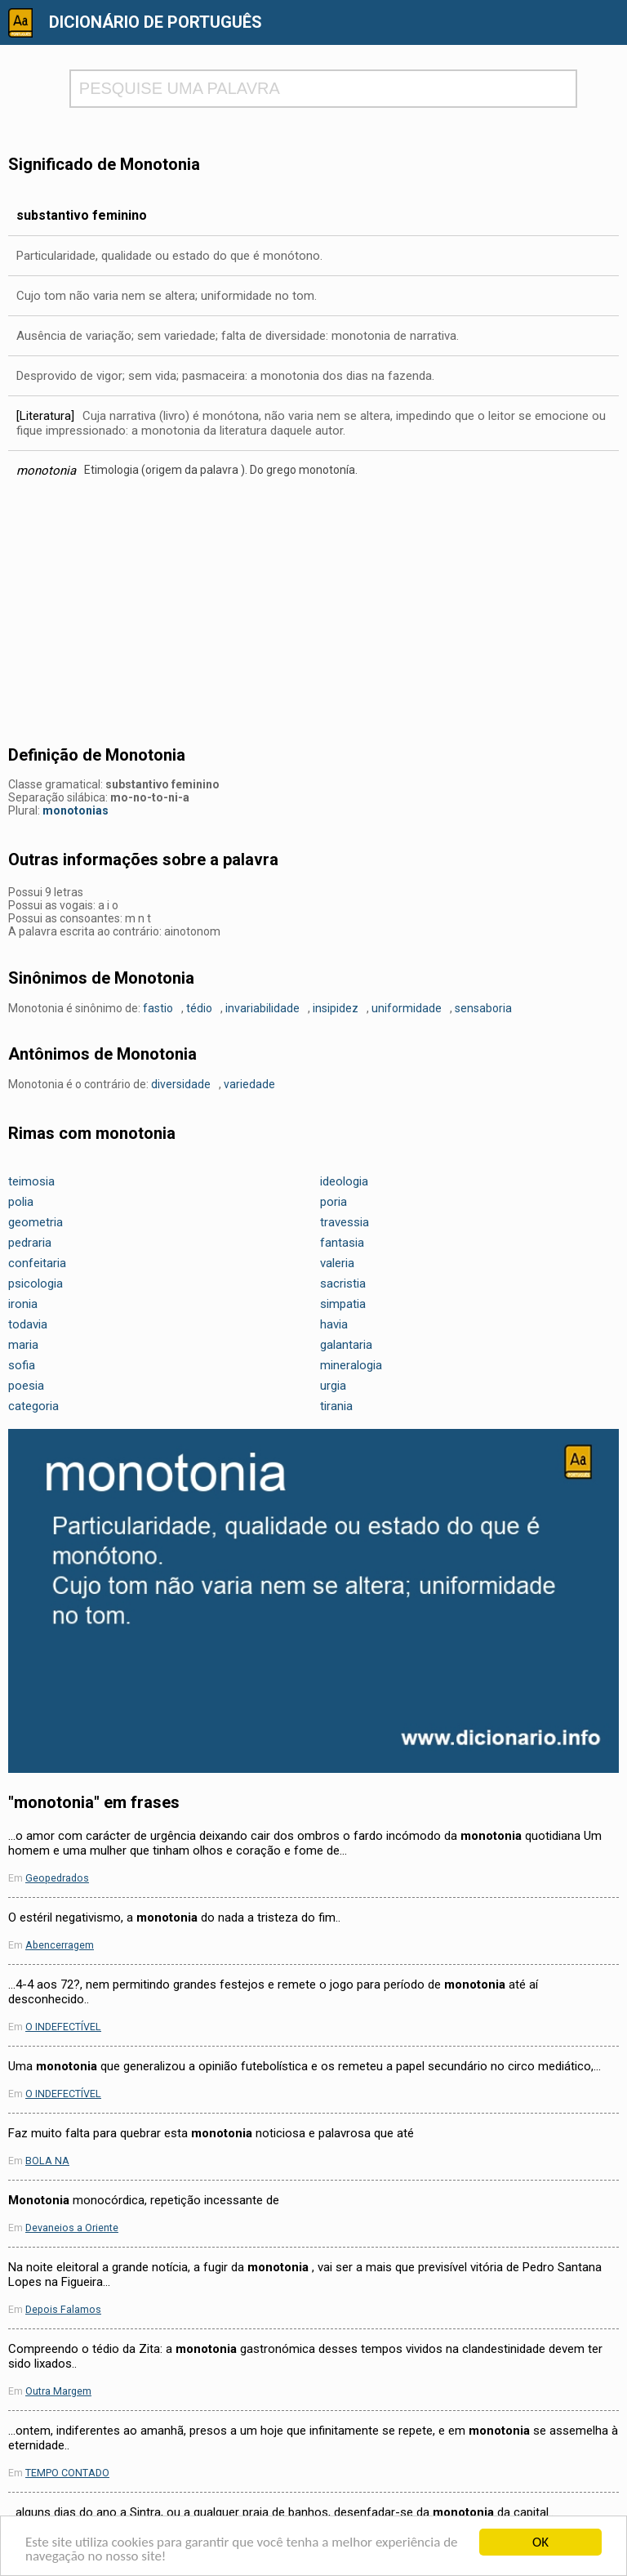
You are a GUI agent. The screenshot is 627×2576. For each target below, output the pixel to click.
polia (20, 1201)
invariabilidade (262, 1008)
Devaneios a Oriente (71, 2227)
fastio (158, 1008)
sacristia (343, 1283)
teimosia (31, 1181)
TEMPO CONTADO (67, 2473)
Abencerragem (59, 1945)
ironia (23, 1304)
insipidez (335, 1008)
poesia (26, 1385)
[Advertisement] (313, 616)
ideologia (344, 1181)
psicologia (35, 1283)
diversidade (181, 1084)
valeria (337, 1263)
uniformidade (406, 1008)
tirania (336, 1406)
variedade (249, 1084)
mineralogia (351, 1365)
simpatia (343, 1304)
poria (333, 1201)
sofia (21, 1365)
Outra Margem (58, 2391)
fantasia (342, 1242)
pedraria (29, 1242)
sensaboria (483, 1008)
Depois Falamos (63, 2309)
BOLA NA (47, 2160)
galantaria (346, 1344)
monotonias (75, 810)
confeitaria (37, 1263)
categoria (33, 1406)
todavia (27, 1324)
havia (334, 1324)
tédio (199, 1008)
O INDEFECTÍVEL (63, 2026)
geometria (35, 1222)
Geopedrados (57, 1878)
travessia (344, 1222)
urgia (333, 1385)
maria (23, 1344)
